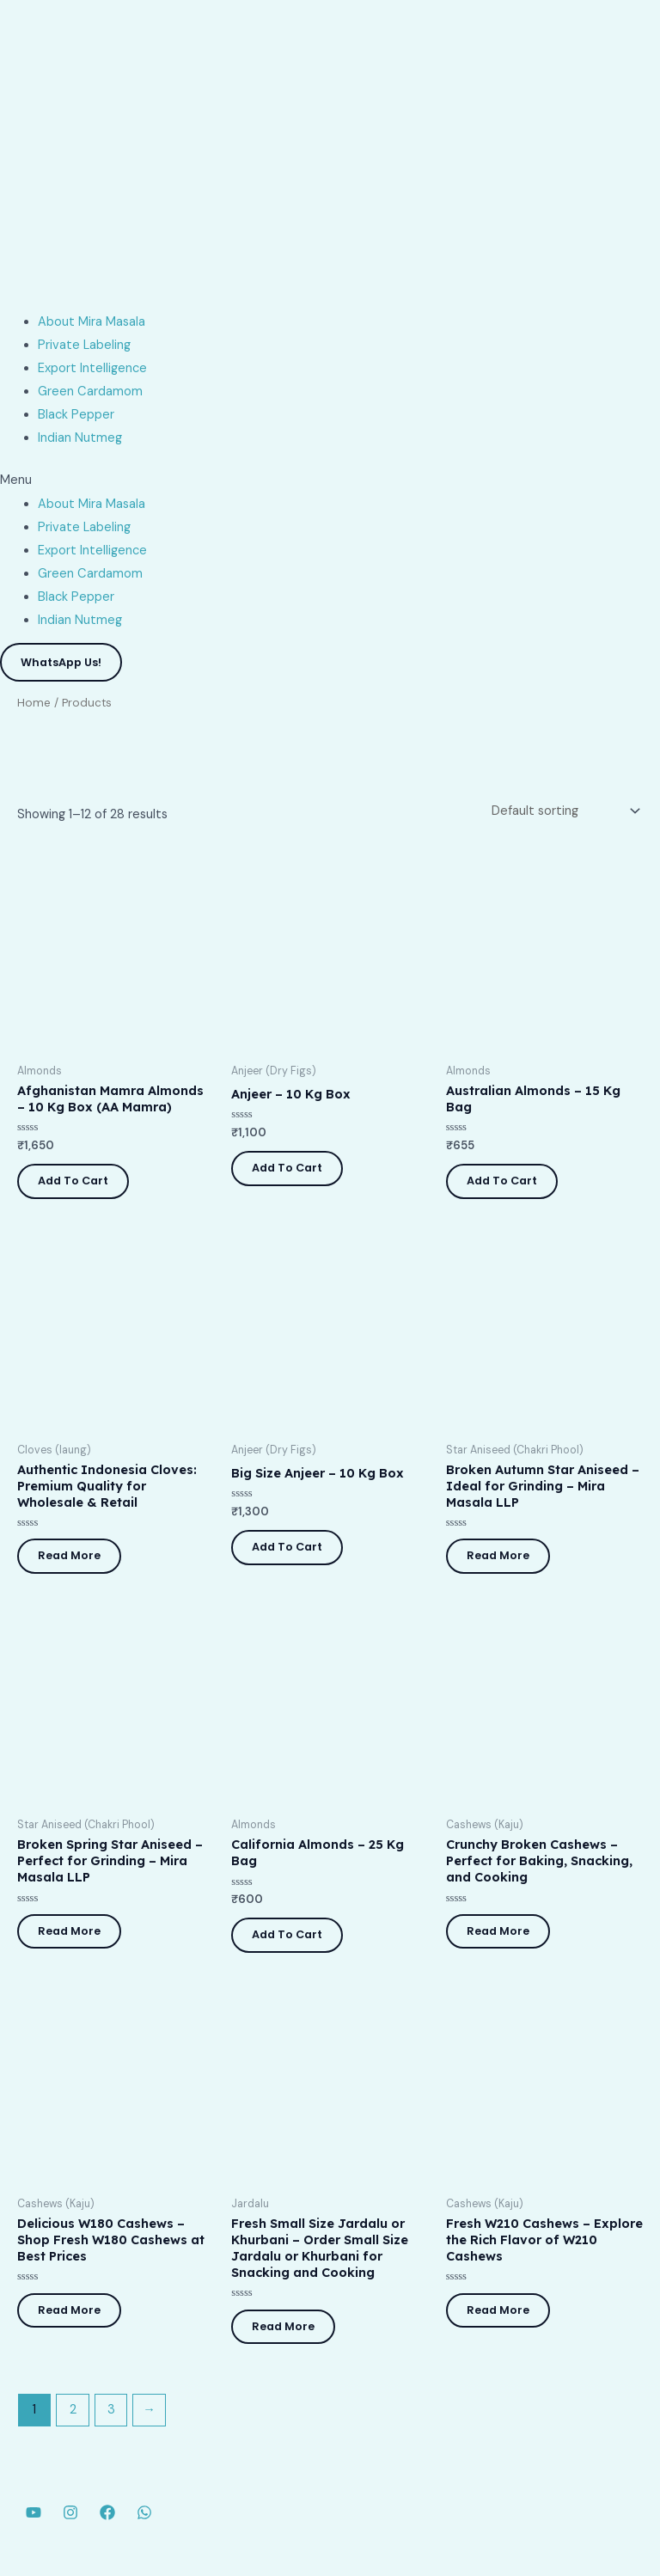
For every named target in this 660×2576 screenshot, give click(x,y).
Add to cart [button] (73, 1180)
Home (34, 702)
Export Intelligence (92, 368)
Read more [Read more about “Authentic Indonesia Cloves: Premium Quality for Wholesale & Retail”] (69, 1555)
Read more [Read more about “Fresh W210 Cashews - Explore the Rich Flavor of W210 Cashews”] (498, 2310)
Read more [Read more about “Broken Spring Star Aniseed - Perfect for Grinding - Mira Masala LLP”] (69, 1931)
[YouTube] (33, 2512)
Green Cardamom (90, 391)
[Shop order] (564, 811)
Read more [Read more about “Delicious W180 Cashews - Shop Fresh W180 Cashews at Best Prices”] (69, 2310)
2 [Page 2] (73, 2410)
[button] (330, 480)
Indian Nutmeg (80, 438)
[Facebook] (107, 2512)
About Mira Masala (91, 322)
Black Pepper (76, 415)
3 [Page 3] (111, 2410)
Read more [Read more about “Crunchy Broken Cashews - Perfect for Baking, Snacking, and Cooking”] (498, 1931)
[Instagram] (70, 2512)
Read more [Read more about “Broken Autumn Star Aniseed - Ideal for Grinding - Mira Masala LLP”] (498, 1555)
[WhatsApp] (144, 2512)
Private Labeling (84, 345)
